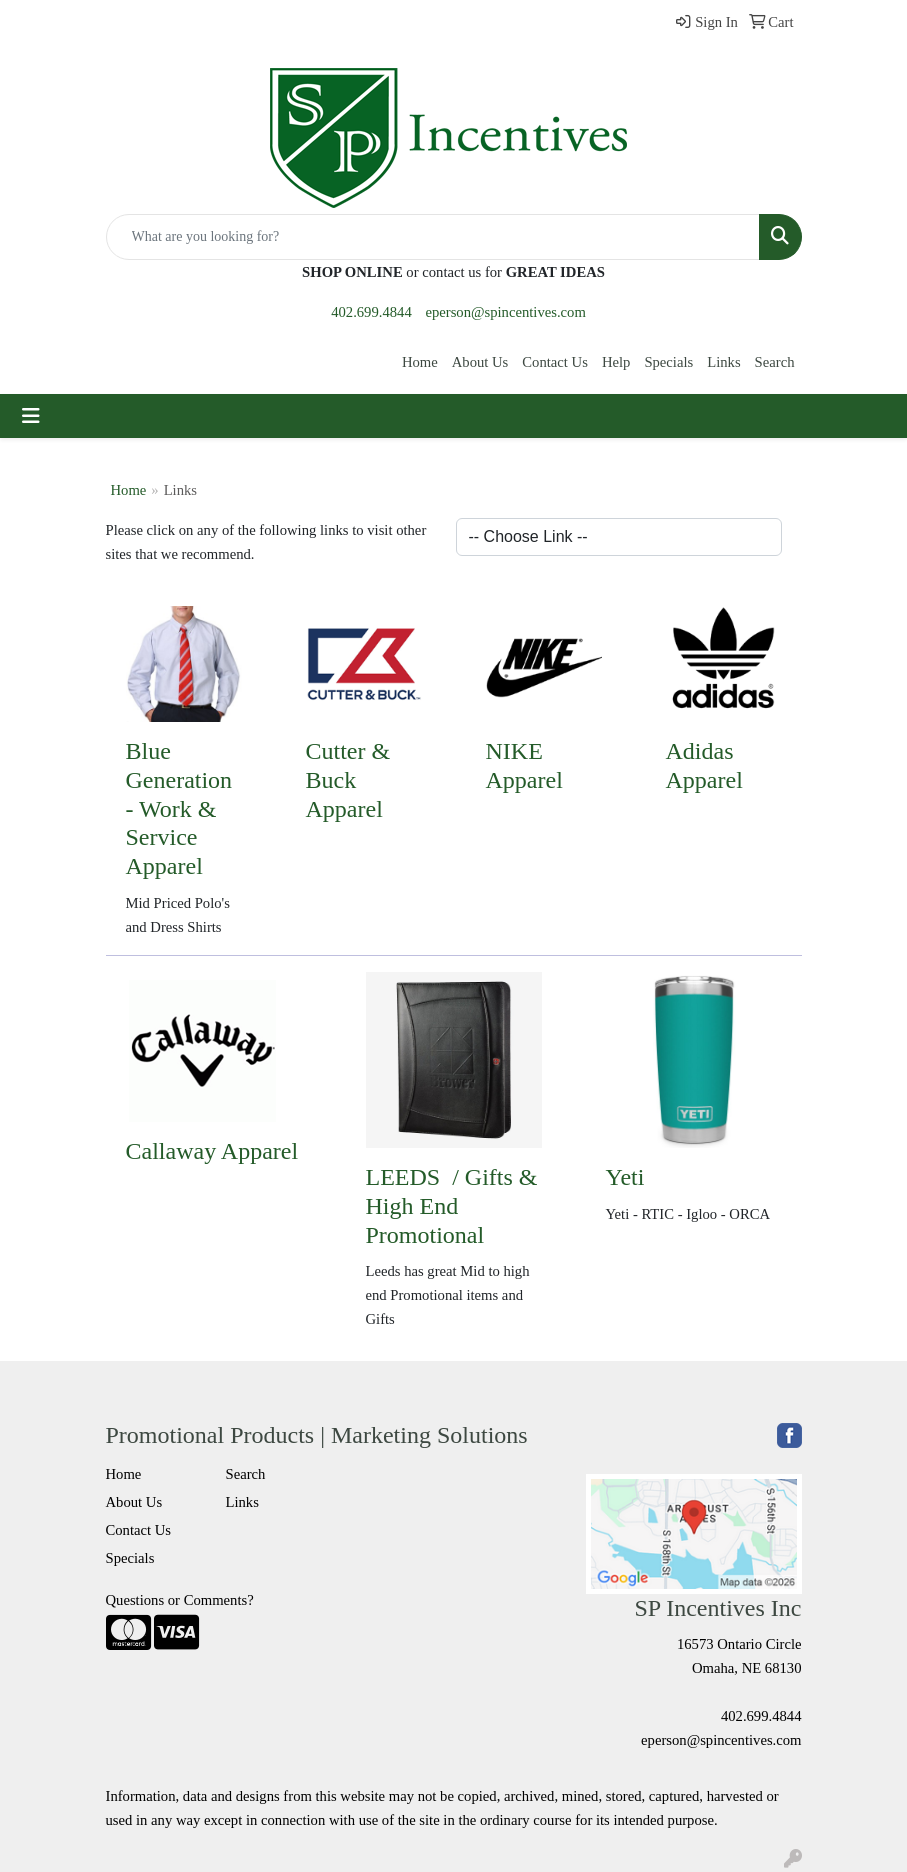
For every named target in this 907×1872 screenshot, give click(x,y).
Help (616, 362)
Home (420, 362)
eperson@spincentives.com (505, 312)
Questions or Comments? (180, 1600)
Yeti (625, 1177)
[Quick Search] (433, 237)
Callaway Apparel (212, 1151)
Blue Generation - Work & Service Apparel (179, 808)
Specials (668, 362)
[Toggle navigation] (31, 416)
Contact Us (555, 362)
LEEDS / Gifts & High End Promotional (452, 1206)
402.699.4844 (371, 312)
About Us (480, 362)
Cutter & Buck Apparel (348, 780)
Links (723, 362)
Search (775, 362)
